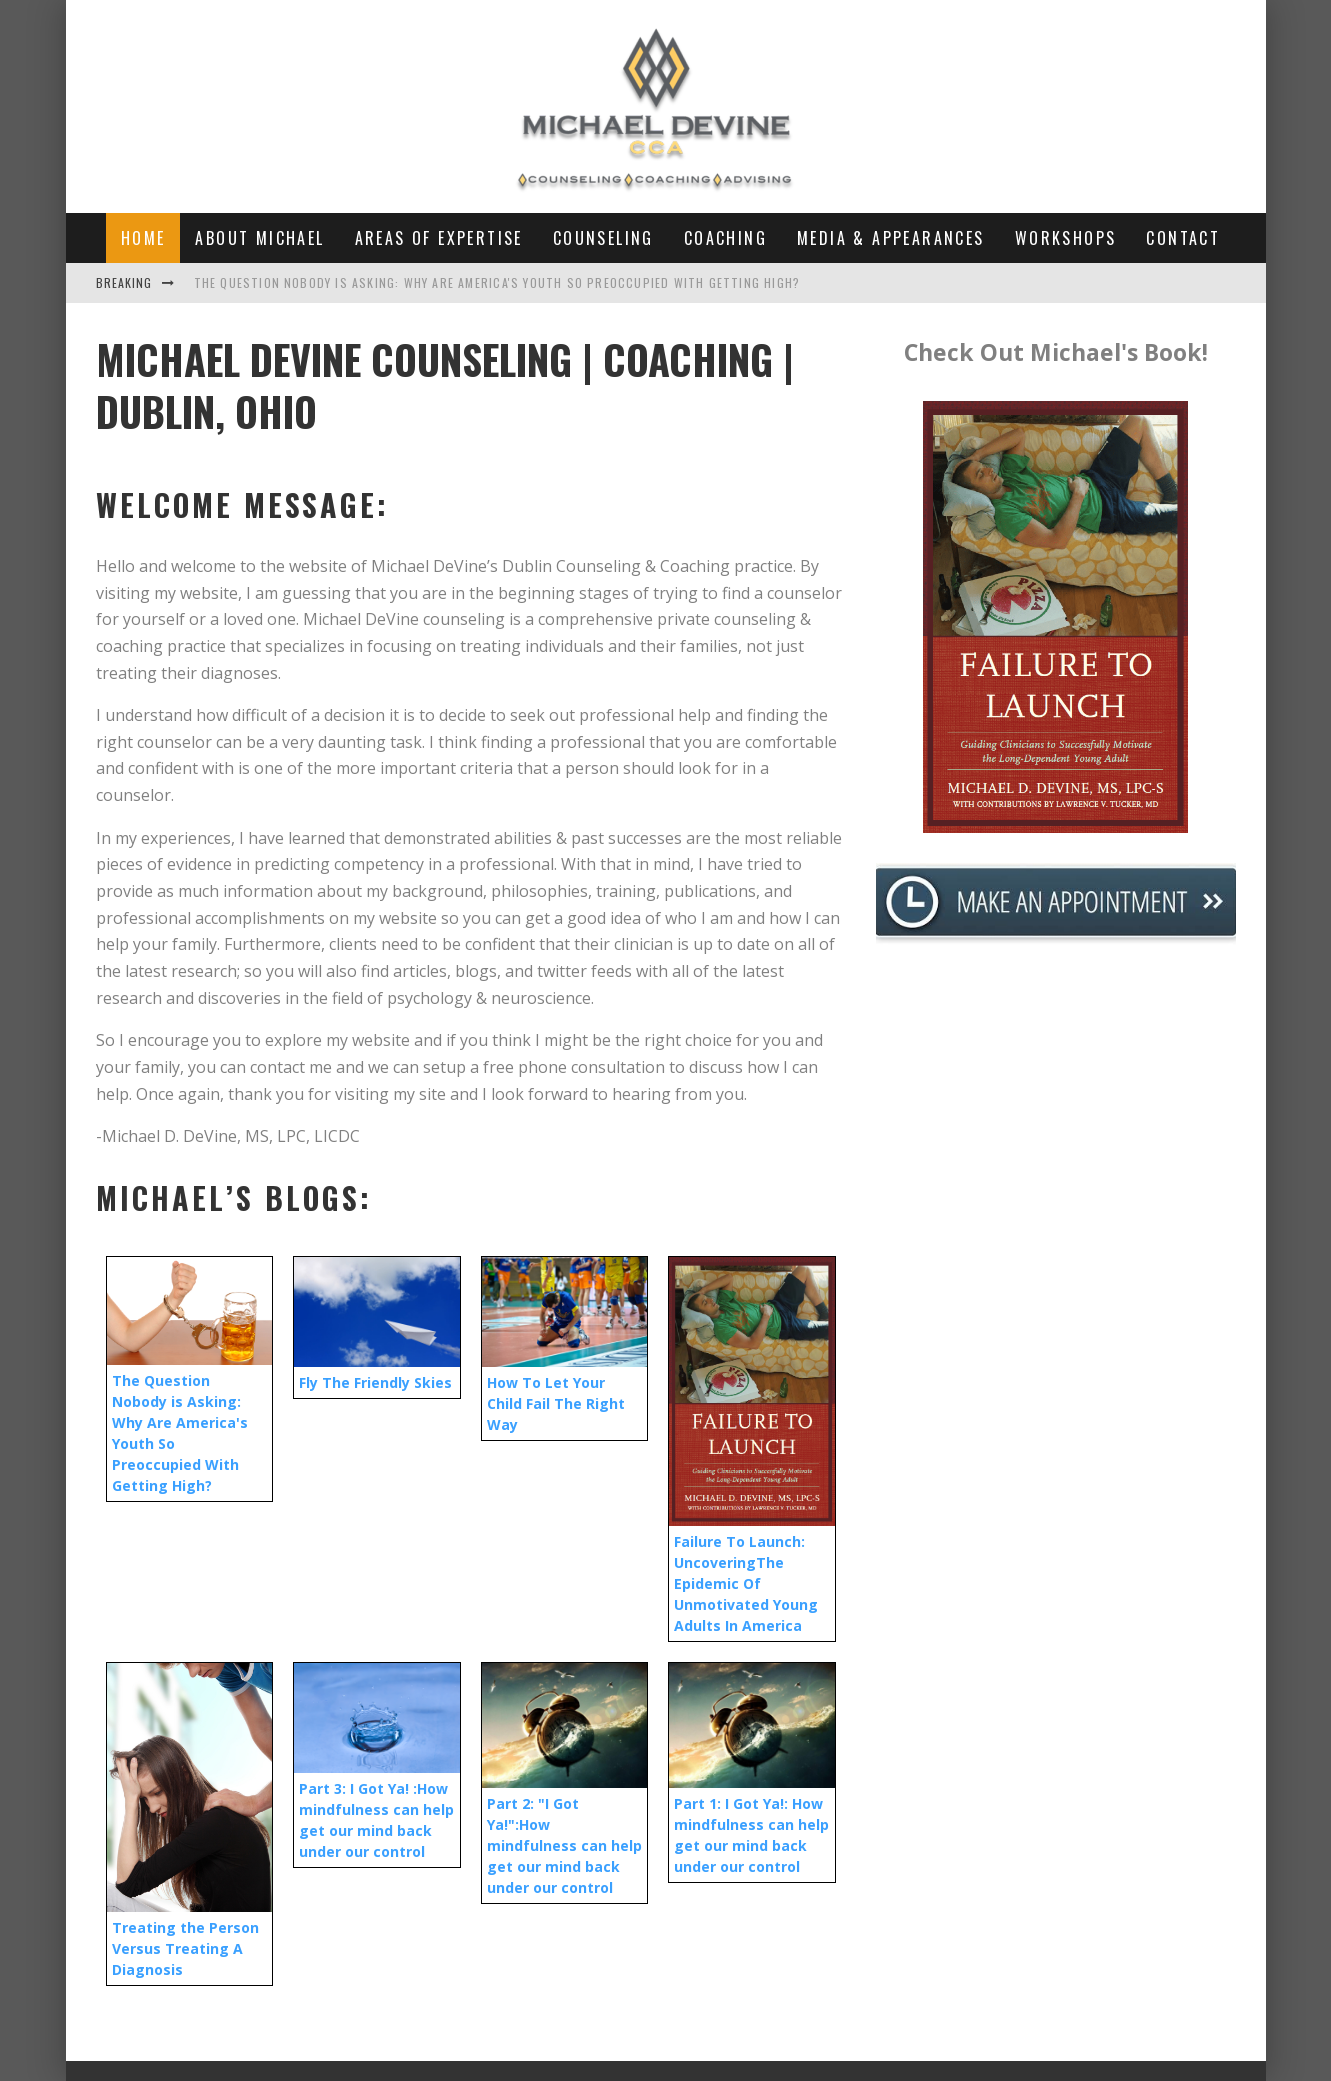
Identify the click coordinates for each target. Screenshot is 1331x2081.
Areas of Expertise (439, 238)
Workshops (1066, 238)
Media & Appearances (891, 238)
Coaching (725, 238)
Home (143, 238)
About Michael (259, 238)
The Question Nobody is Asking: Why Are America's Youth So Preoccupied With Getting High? (497, 282)
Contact (1183, 238)
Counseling (603, 238)
